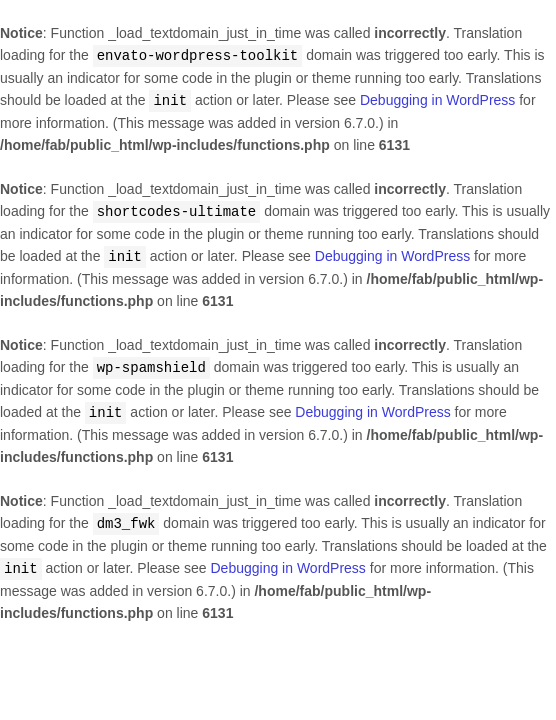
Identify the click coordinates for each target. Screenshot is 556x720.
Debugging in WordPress (437, 99)
